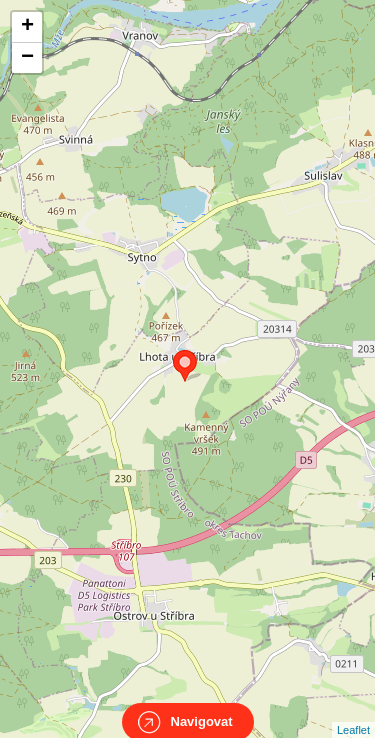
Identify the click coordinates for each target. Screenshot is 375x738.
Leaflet (353, 712)
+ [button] (27, 27)
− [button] (27, 58)
